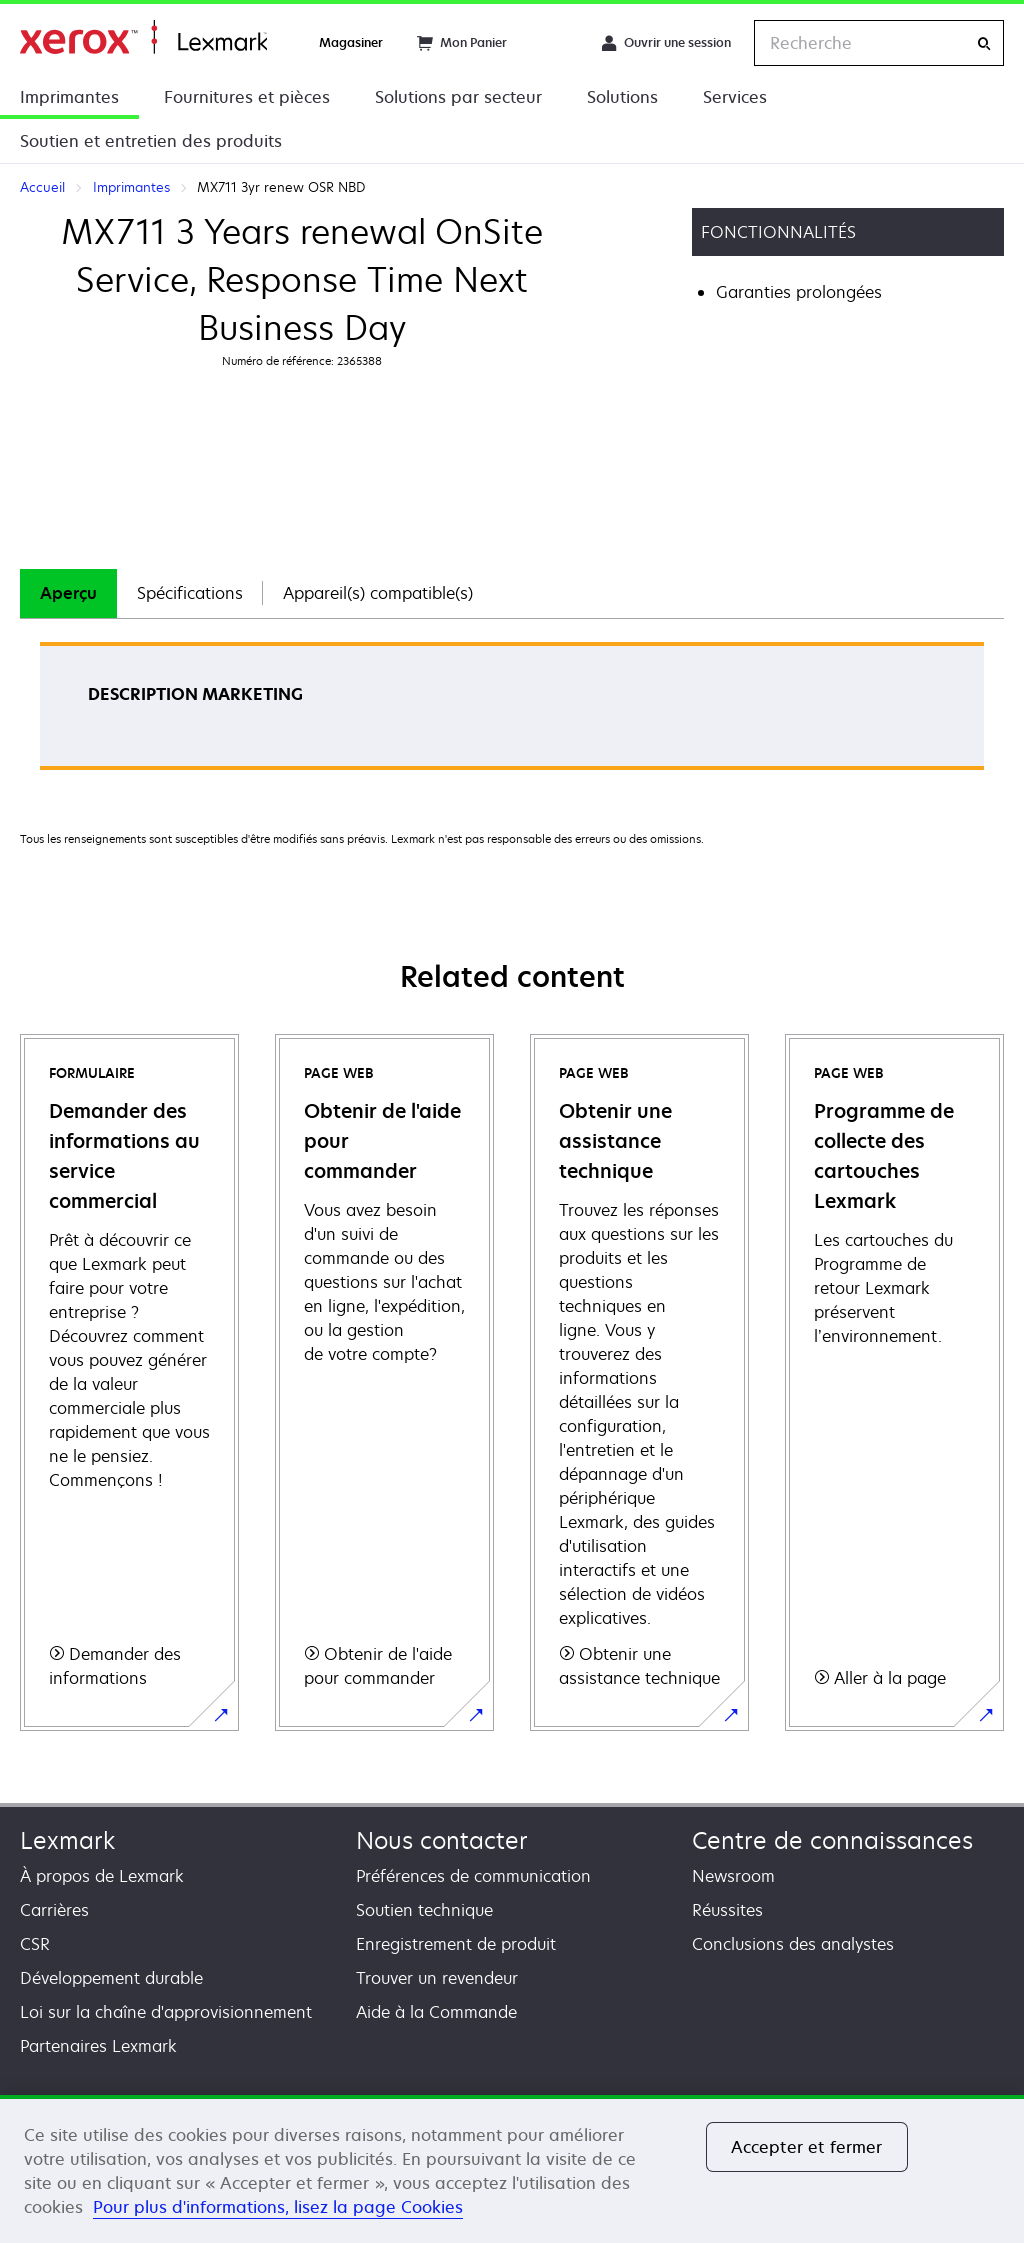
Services (735, 97)
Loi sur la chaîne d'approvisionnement (166, 2012)
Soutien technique (424, 1910)
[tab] (68, 593)
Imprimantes (69, 97)
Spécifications (190, 593)
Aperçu (68, 593)
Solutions (622, 97)
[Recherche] (984, 43)
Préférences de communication (473, 1876)
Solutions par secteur (458, 97)
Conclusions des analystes (793, 1944)
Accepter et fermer (807, 2147)
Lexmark (67, 1840)
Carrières (54, 1910)
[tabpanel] (512, 712)
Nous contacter (442, 1840)
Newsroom (733, 1876)
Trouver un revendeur (437, 1978)
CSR (35, 1944)
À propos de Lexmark (102, 1876)
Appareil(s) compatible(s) (378, 593)
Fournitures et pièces (247, 97)
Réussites (727, 1910)
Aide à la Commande (436, 2012)
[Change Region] (554, 43)
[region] (512, 2169)
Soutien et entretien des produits (151, 141)
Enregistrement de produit (456, 1944)
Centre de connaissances (832, 1840)
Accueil (143, 37)
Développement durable (111, 1978)
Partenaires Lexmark (98, 2046)
